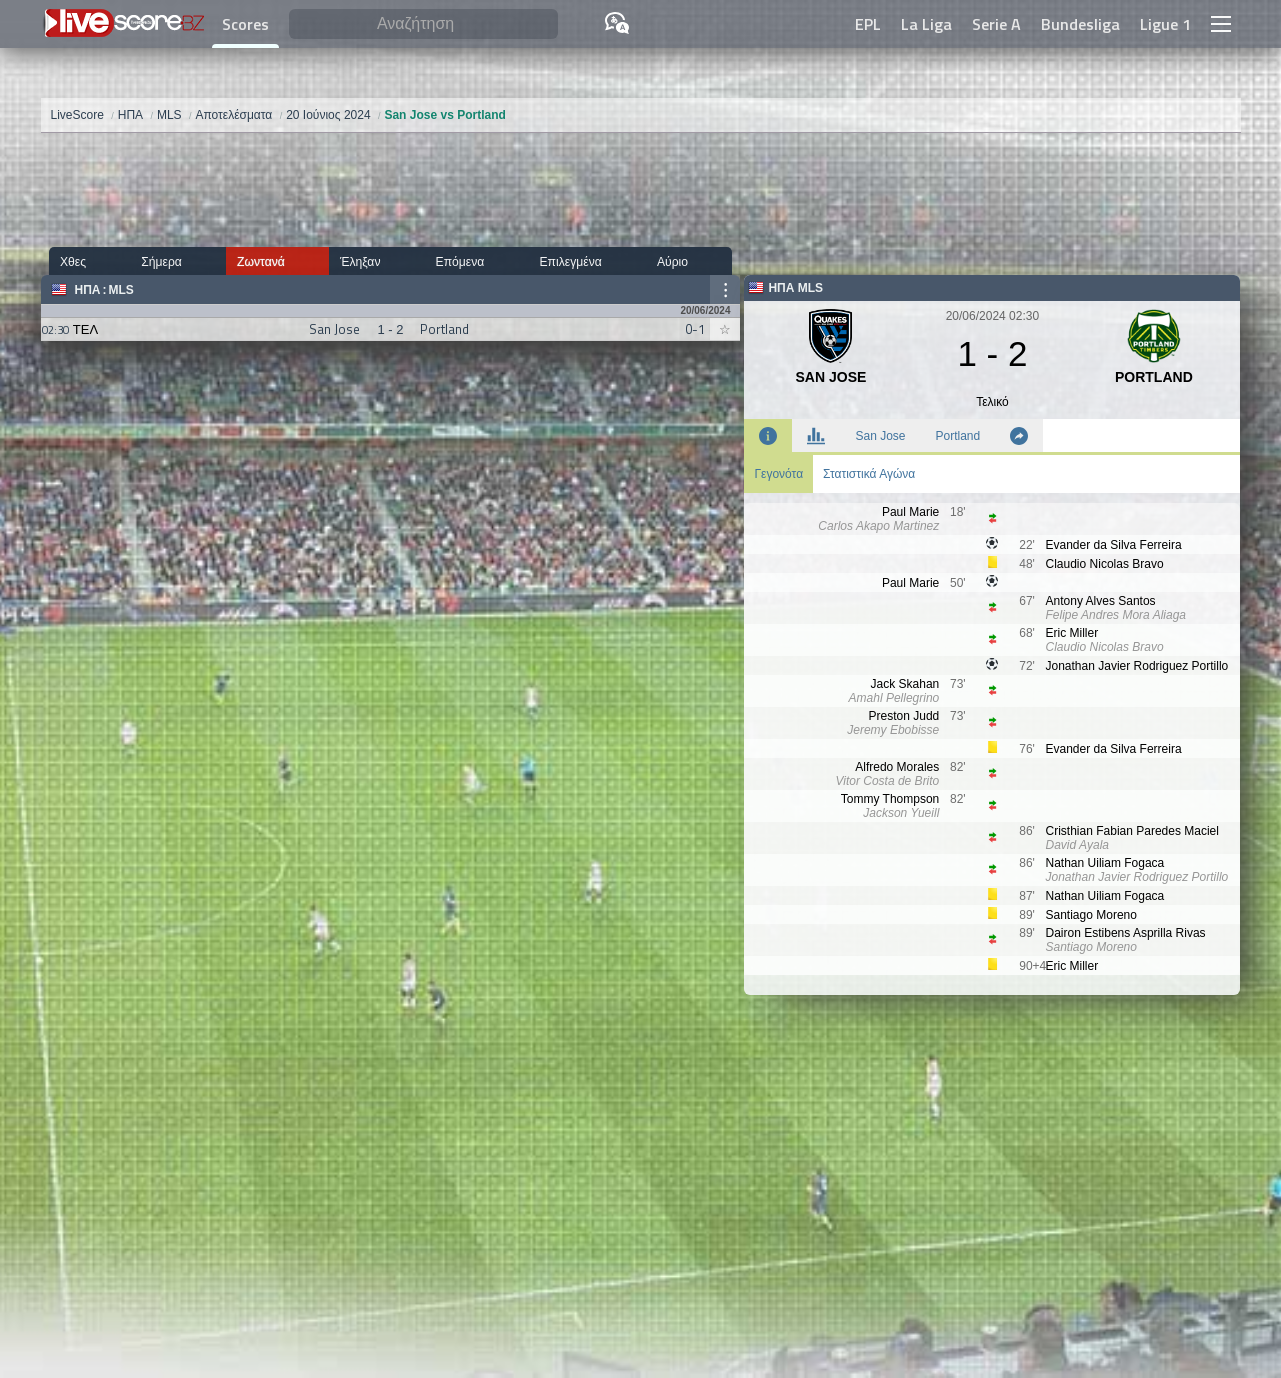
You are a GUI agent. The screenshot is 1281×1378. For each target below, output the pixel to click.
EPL (868, 24)
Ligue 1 (1165, 24)
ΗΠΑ (88, 290)
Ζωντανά (189, 261)
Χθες (74, 261)
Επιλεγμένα (393, 261)
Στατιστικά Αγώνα (869, 474)
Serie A (996, 24)
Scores (245, 24)
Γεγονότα (778, 474)
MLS (121, 290)
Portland (958, 436)
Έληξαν (254, 261)
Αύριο (458, 261)
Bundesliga (1080, 24)
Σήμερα (126, 261)
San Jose (880, 436)
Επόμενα (318, 261)
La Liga (926, 24)
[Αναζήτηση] (423, 24)
